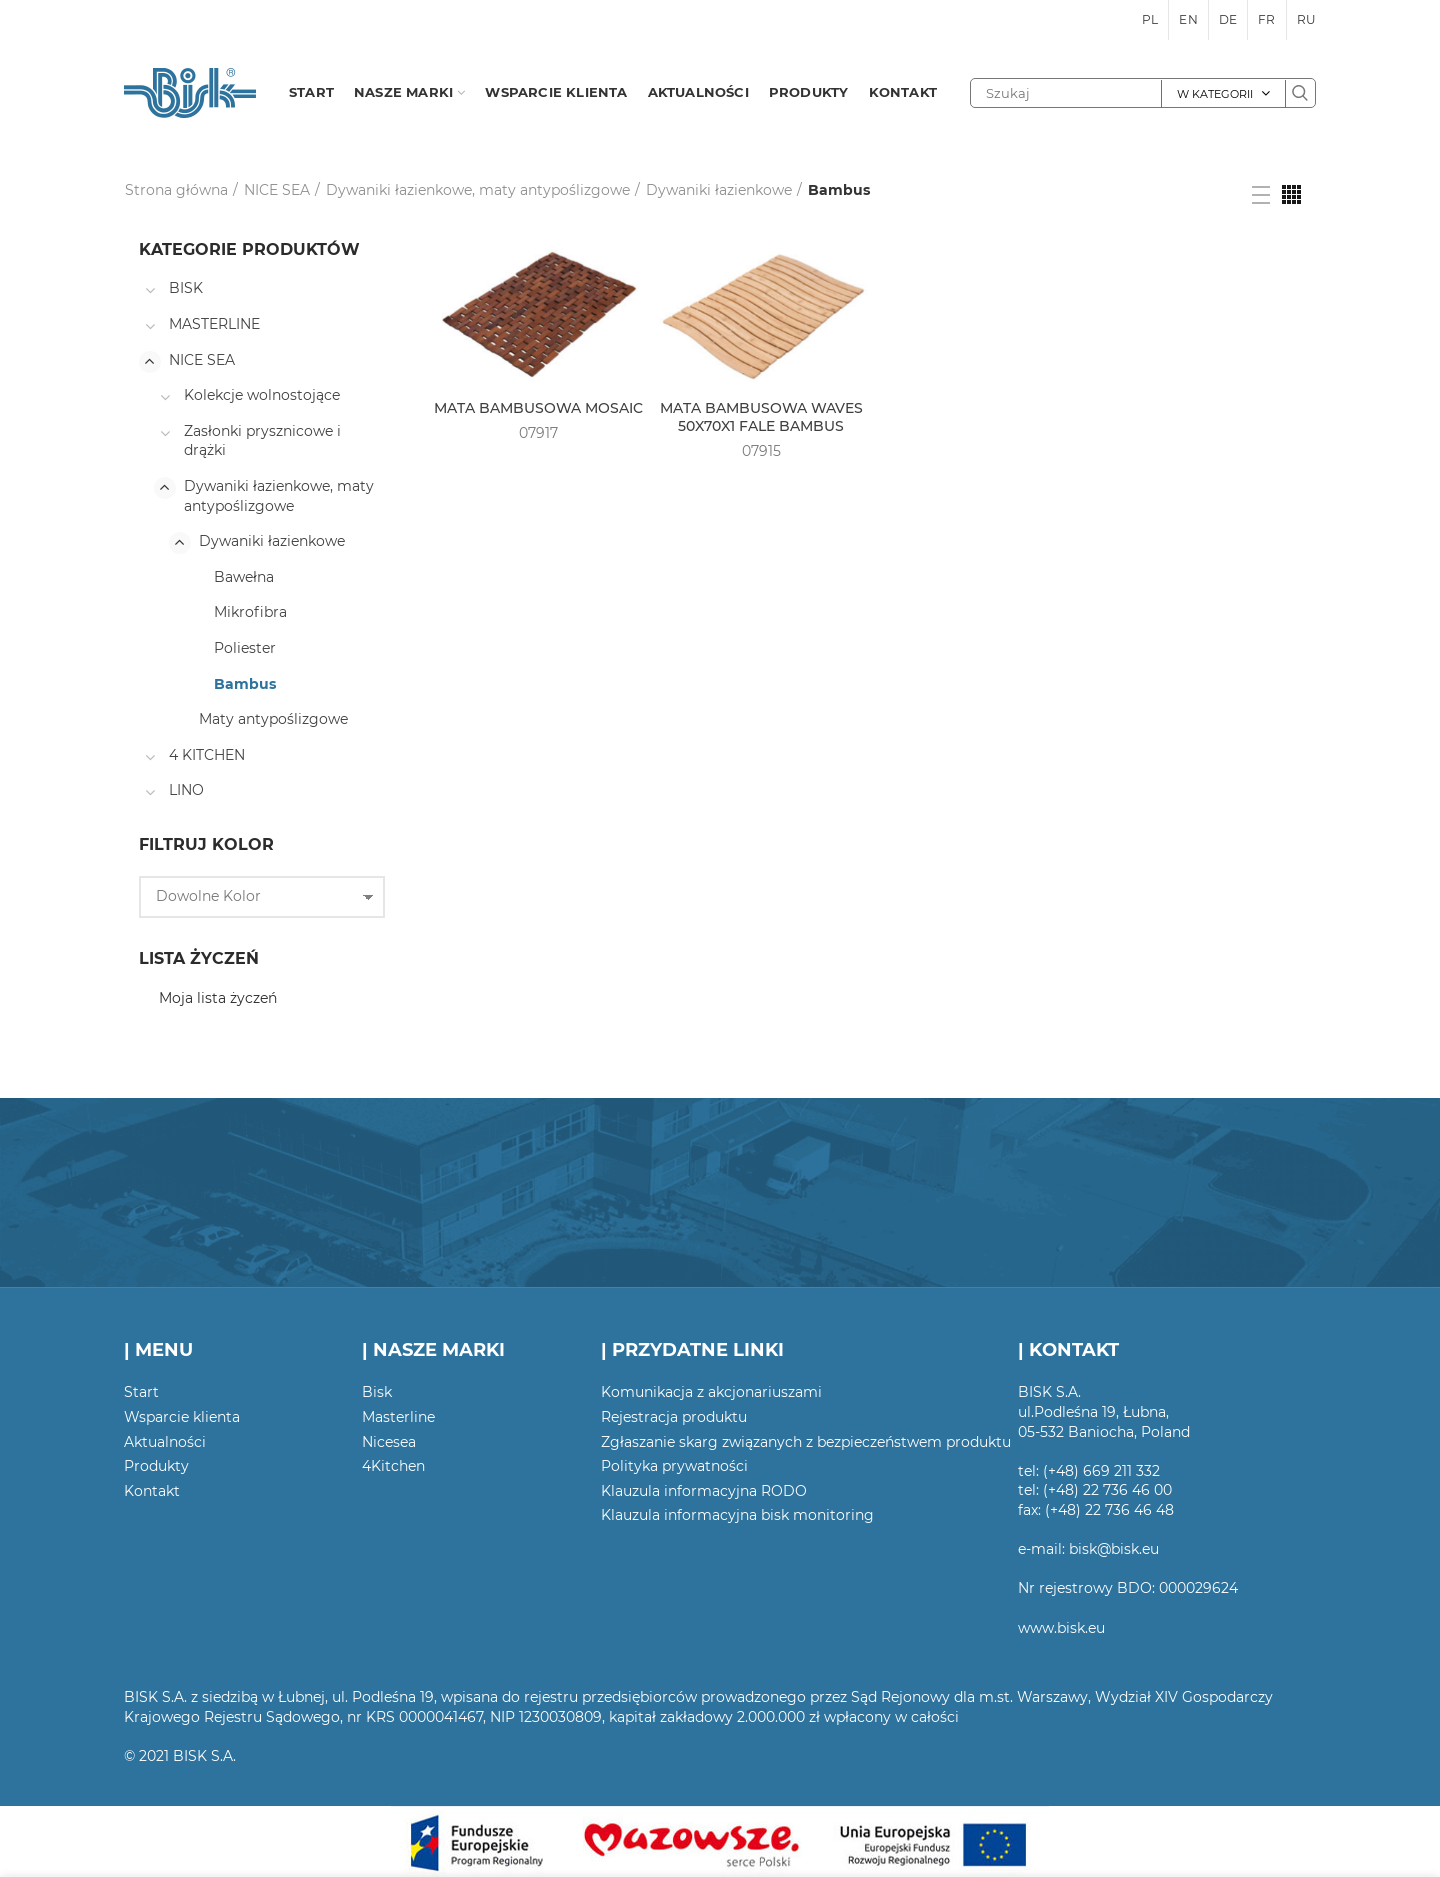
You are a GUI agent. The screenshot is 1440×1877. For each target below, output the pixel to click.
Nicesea (389, 1442)
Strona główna (176, 190)
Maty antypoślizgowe (273, 719)
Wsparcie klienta (182, 1417)
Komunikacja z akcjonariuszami (711, 1392)
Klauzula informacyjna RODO (704, 1491)
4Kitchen (393, 1466)
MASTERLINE (214, 324)
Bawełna (244, 577)
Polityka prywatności (674, 1466)
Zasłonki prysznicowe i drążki (262, 441)
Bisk (377, 1392)
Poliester (245, 648)
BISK (186, 288)
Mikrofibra (250, 612)
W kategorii (1215, 94)
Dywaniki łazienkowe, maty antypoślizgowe (478, 190)
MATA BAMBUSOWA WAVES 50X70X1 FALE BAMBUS (761, 417)
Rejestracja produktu (674, 1417)
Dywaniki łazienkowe (719, 190)
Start (141, 1392)
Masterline (398, 1417)
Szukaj (1300, 93)
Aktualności (165, 1442)
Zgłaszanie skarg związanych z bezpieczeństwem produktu (806, 1442)
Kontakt (152, 1491)
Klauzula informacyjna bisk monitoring (737, 1515)
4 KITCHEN (207, 755)
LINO (186, 790)
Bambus (245, 684)
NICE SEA (277, 190)
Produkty (156, 1466)
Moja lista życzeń (218, 998)
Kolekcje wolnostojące (262, 395)
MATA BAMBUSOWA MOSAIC (538, 408)
